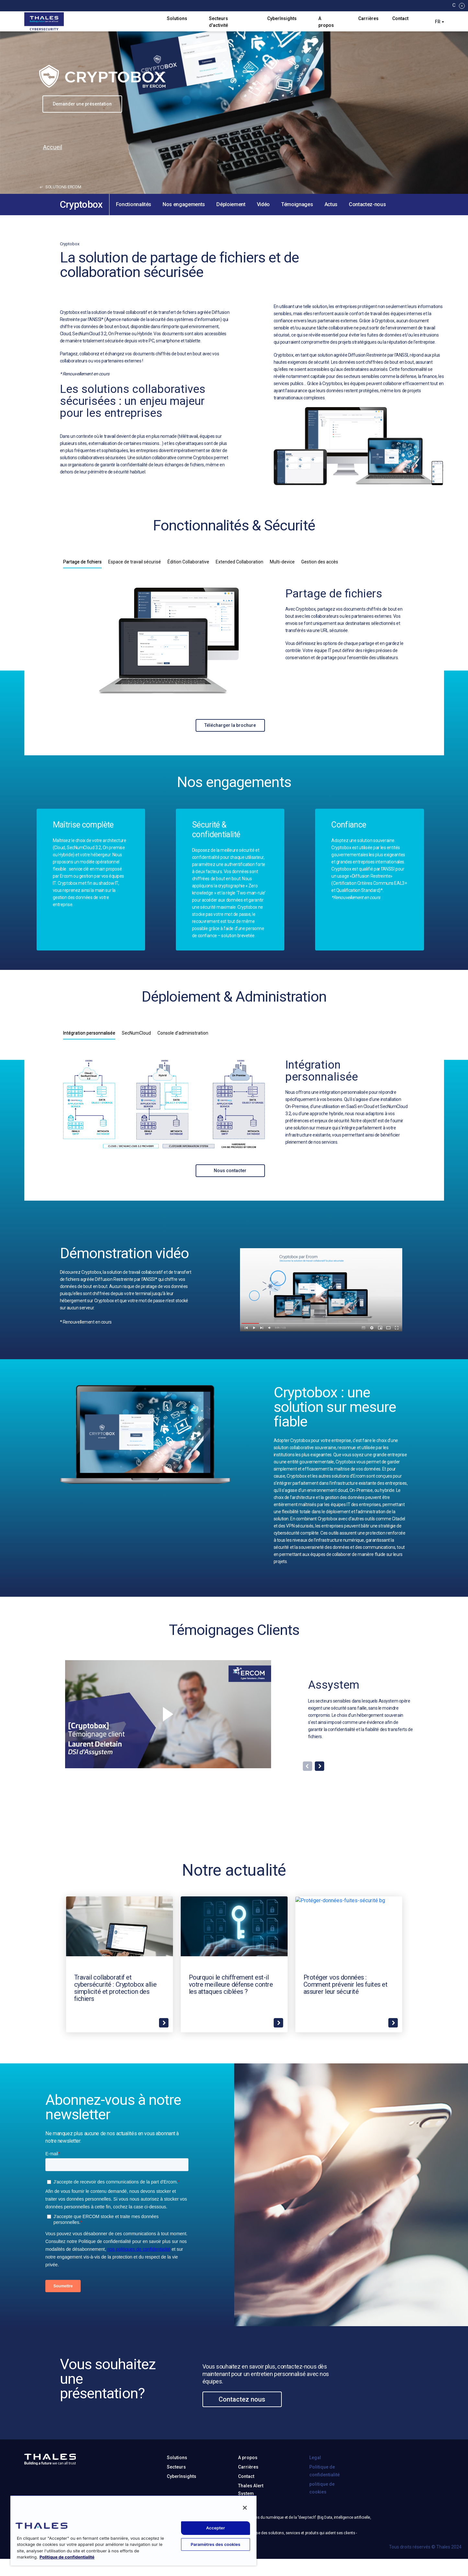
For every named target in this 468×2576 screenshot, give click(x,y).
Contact (400, 18)
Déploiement (230, 204)
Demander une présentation (82, 103)
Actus (331, 204)
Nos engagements (184, 204)
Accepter (215, 2527)
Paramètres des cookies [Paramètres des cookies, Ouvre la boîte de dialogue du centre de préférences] (215, 2544)
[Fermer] (245, 2508)
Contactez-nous (367, 204)
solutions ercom (60, 186)
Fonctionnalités (133, 204)
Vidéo (263, 204)
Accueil (52, 147)
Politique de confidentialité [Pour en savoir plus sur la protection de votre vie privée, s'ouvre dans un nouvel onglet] (67, 2556)
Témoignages (297, 204)
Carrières (368, 18)
